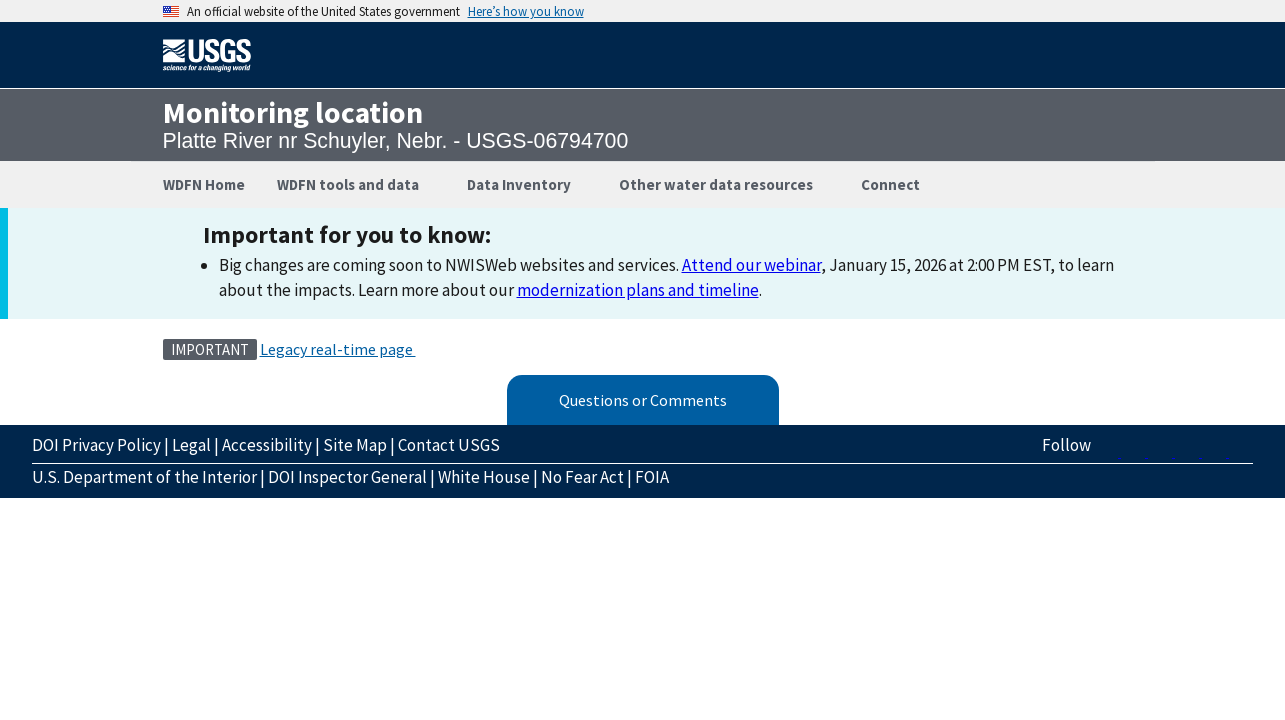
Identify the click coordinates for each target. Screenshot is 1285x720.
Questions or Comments (643, 400)
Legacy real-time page (338, 349)
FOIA (652, 477)
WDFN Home (204, 184)
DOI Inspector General (347, 477)
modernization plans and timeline (638, 290)
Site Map (355, 445)
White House (484, 477)
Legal (191, 445)
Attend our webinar (751, 265)
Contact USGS (449, 445)
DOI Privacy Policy (96, 445)
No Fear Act (582, 477)
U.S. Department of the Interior (144, 477)
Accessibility (267, 445)
